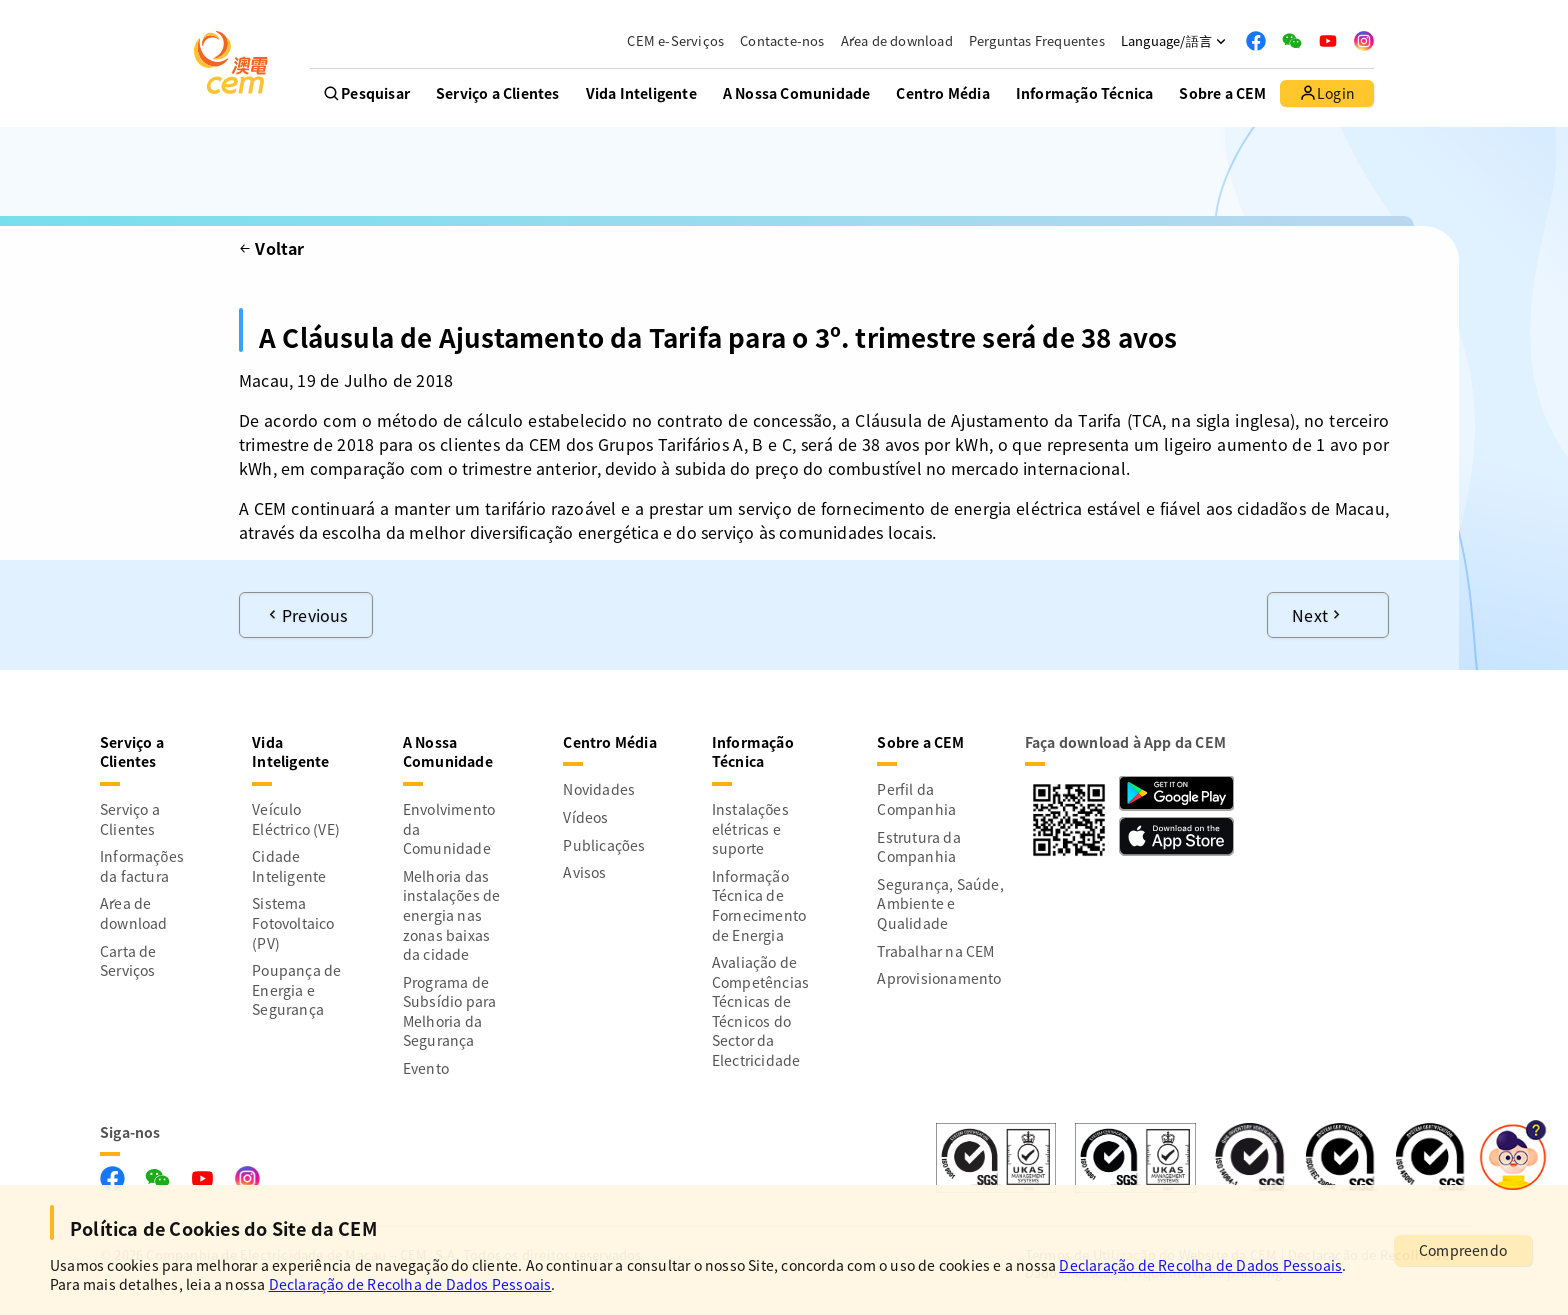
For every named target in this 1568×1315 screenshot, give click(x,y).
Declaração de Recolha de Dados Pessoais (1200, 1265)
